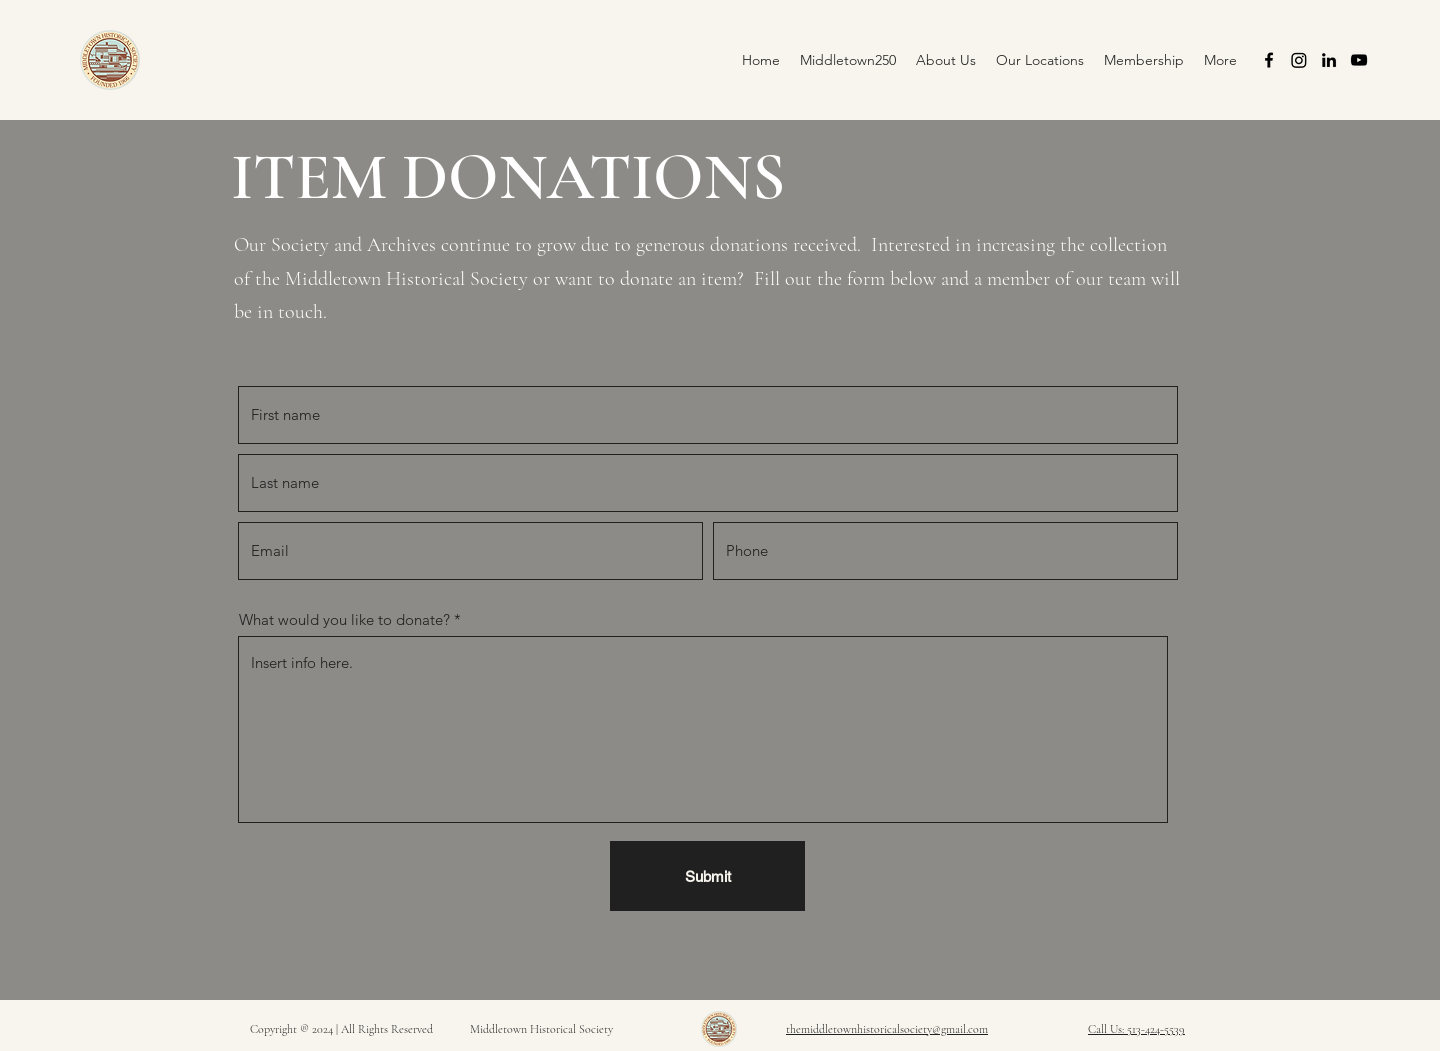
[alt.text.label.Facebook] (1269, 60)
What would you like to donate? (344, 619)
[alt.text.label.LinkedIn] (1329, 60)
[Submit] (707, 876)
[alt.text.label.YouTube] (1359, 60)
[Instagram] (1299, 60)
